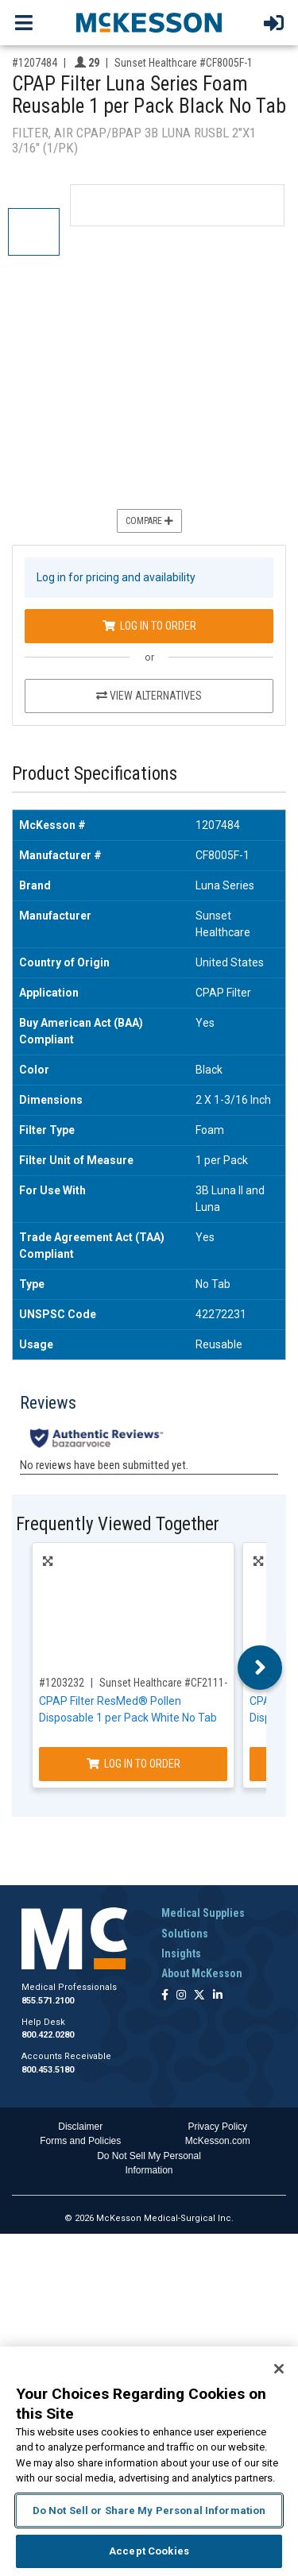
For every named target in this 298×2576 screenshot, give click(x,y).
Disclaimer (80, 2126)
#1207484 (34, 62)
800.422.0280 (47, 2035)
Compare (149, 520)
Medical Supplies (203, 1913)
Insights (181, 1953)
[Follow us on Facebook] (164, 1995)
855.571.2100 (47, 2001)
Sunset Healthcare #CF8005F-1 (183, 62)
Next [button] (260, 1667)
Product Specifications (94, 774)
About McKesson (201, 1973)
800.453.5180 (47, 2070)
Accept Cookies (149, 2551)
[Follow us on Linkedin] (218, 1995)
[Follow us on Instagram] (181, 1995)
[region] (149, 2461)
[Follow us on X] (199, 1995)
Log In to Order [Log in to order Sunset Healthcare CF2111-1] (133, 1763)
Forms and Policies (80, 2140)
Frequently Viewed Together (117, 1524)
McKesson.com (217, 2140)
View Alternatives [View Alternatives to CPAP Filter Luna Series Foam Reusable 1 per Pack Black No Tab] (149, 695)
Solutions (184, 1933)
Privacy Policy (217, 2126)
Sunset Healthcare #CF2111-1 (166, 1682)
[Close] (278, 2368)
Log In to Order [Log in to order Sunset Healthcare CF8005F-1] (149, 625)
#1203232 (61, 1682)
